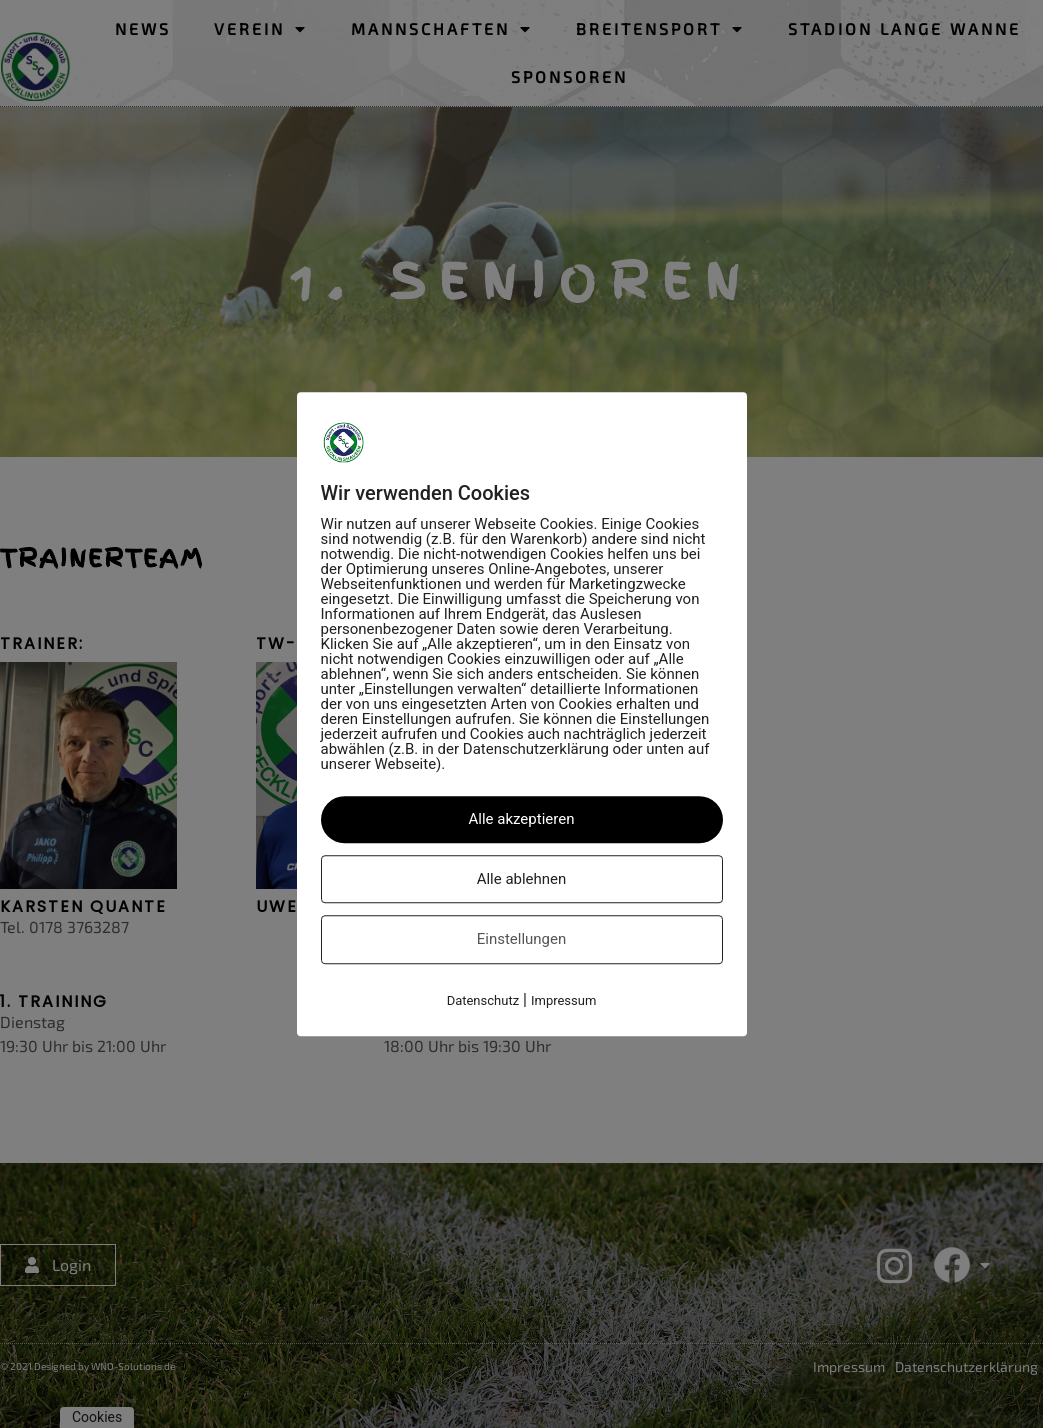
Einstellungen (522, 939)
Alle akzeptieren (522, 819)
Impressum (563, 1000)
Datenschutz (483, 1000)
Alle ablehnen (522, 879)
